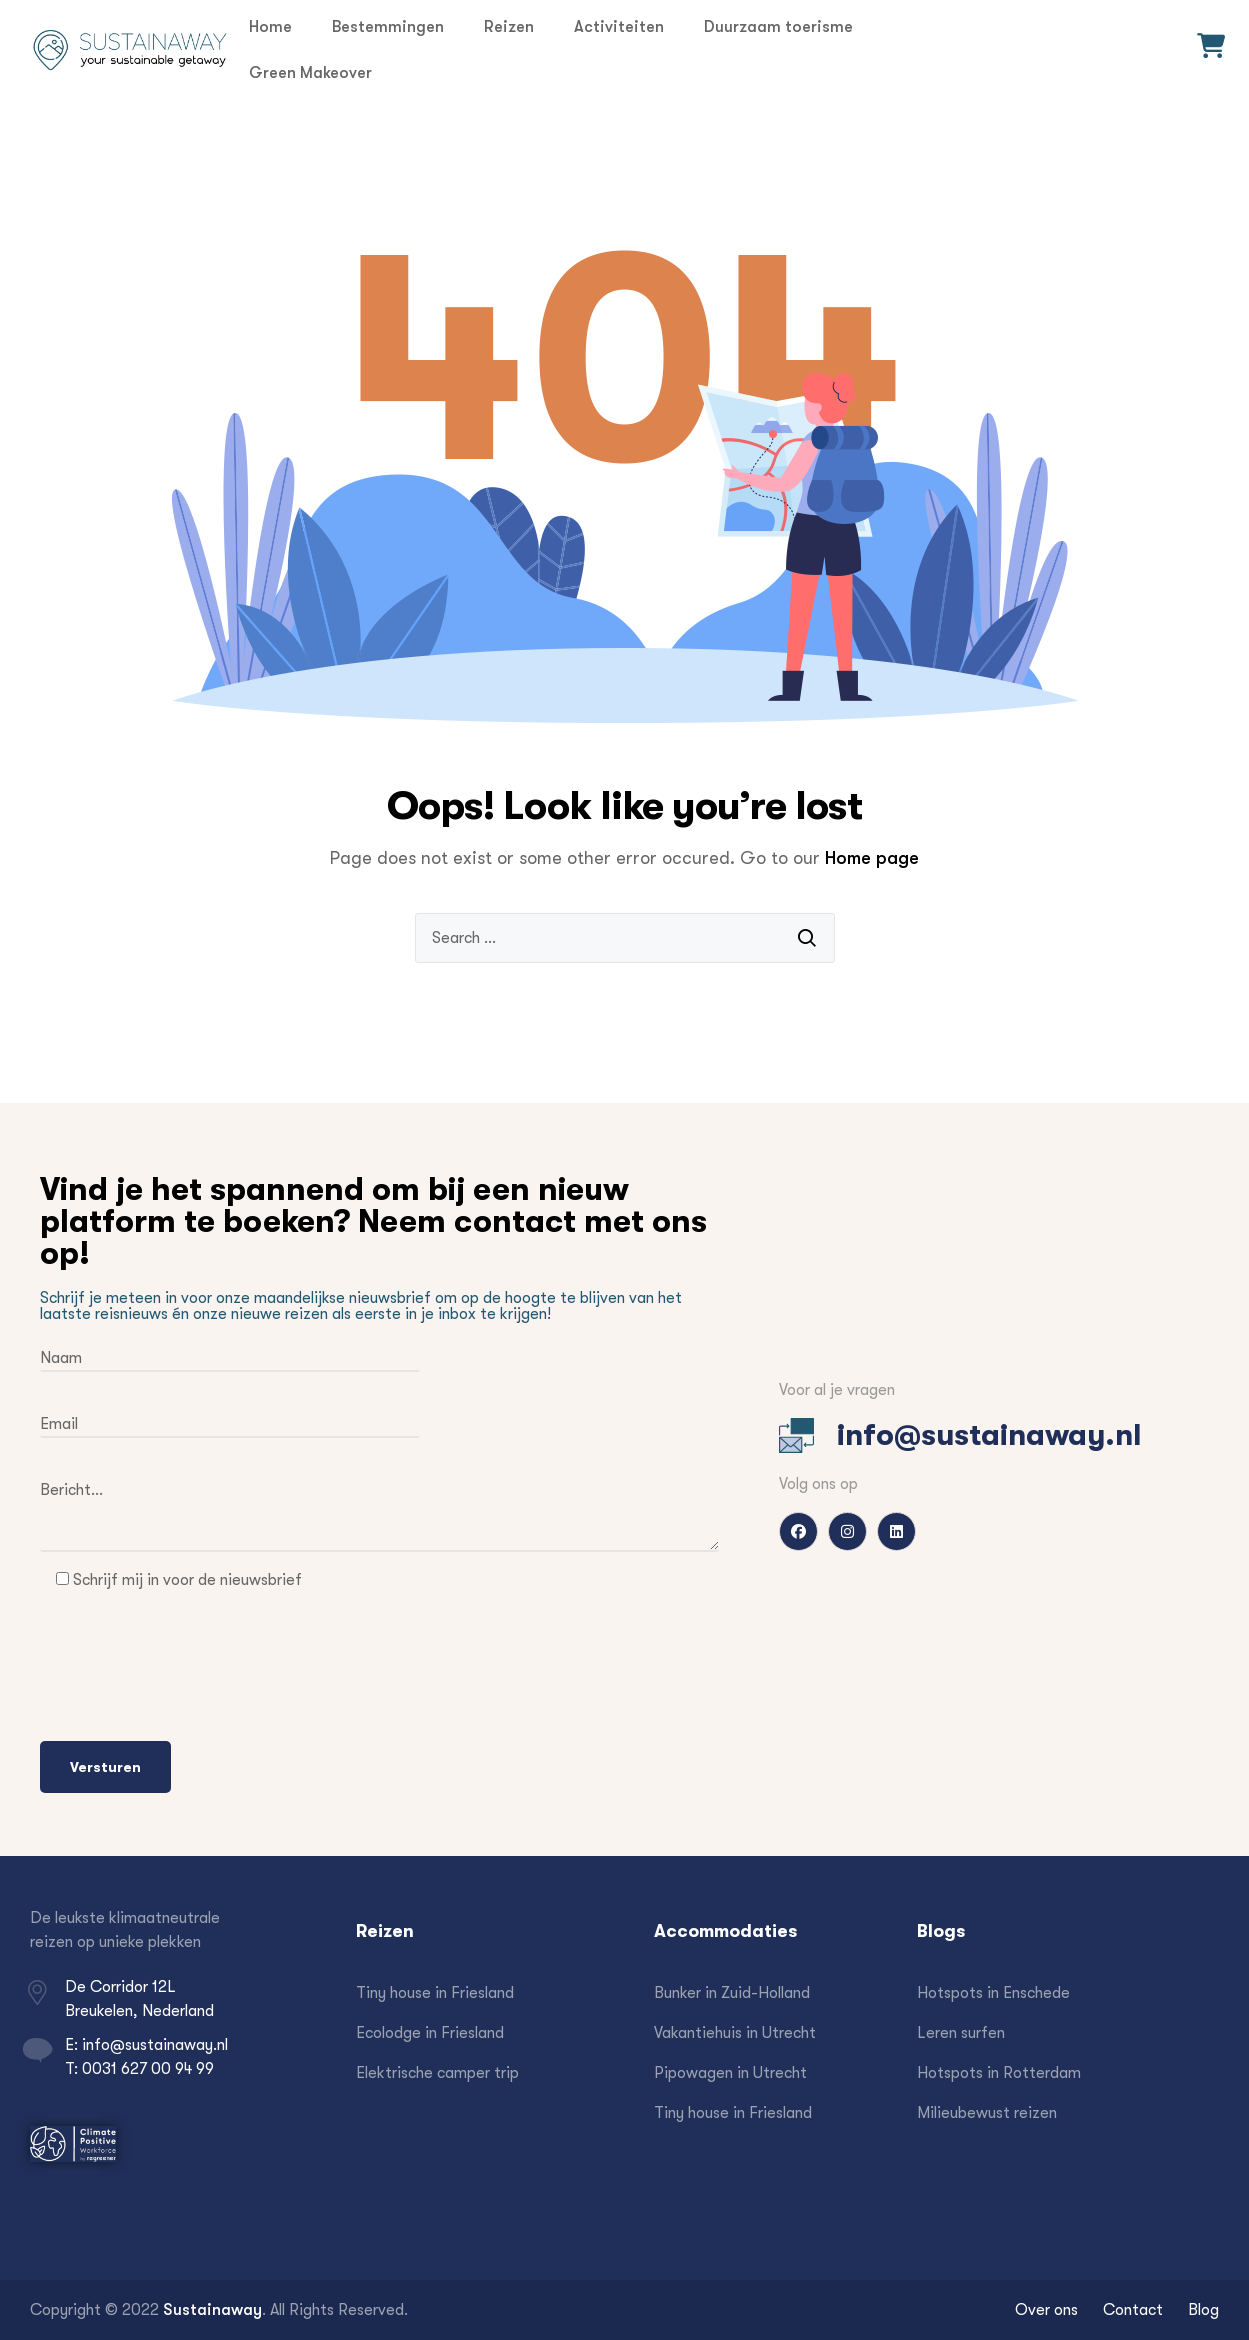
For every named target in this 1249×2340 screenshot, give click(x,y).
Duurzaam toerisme (778, 26)
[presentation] (192, 1671)
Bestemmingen (388, 26)
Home (270, 26)
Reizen (509, 26)
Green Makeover (310, 72)
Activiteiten (619, 26)
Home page (872, 858)
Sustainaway (212, 2309)
